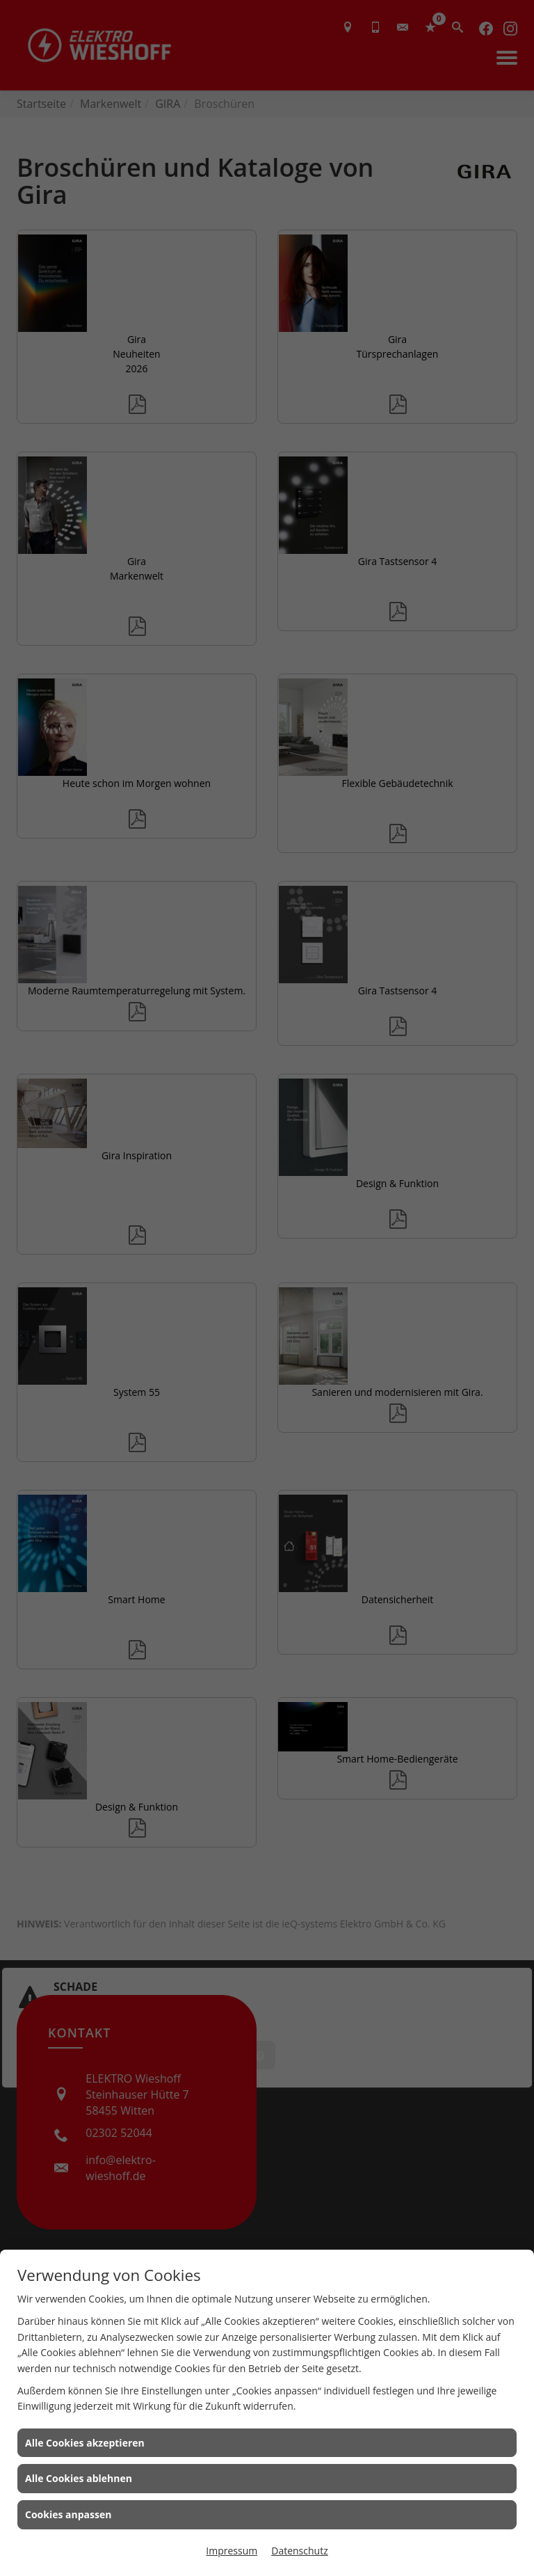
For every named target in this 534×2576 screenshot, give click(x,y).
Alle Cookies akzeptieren (85, 2442)
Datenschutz (299, 2550)
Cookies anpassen (68, 2514)
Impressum (231, 2550)
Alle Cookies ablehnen (78, 2478)
